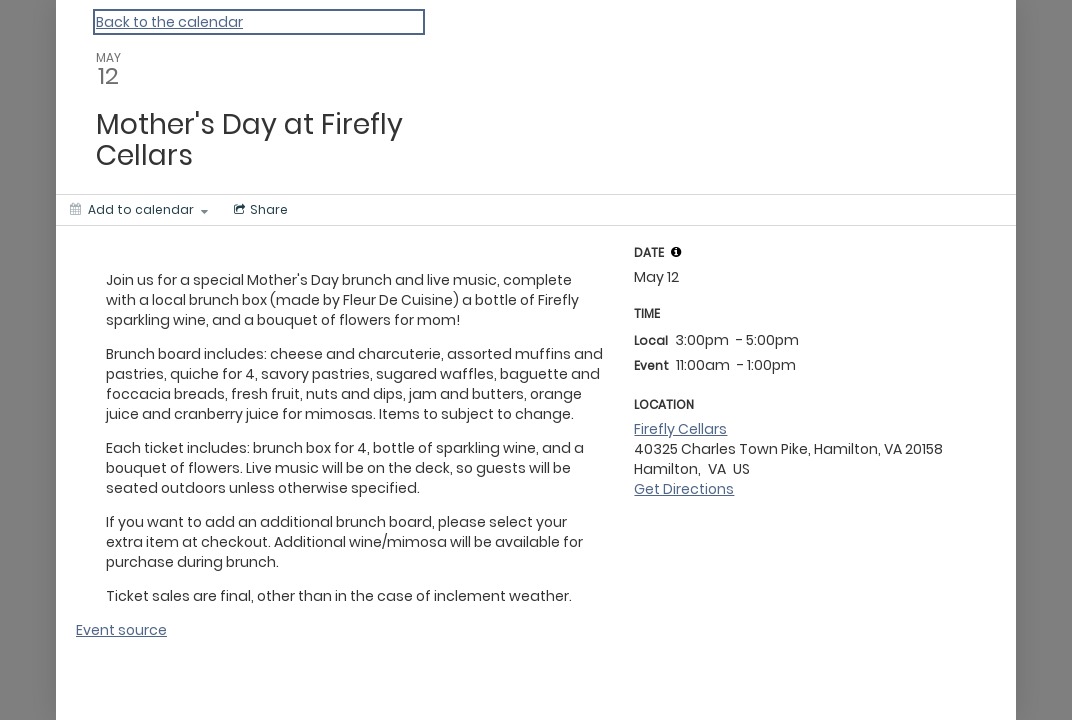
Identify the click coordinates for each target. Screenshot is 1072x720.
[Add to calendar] (139, 210)
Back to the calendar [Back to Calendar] (169, 22)
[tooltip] (676, 252)
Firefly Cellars (680, 429)
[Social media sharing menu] (259, 210)
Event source (121, 630)
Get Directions (684, 489)
